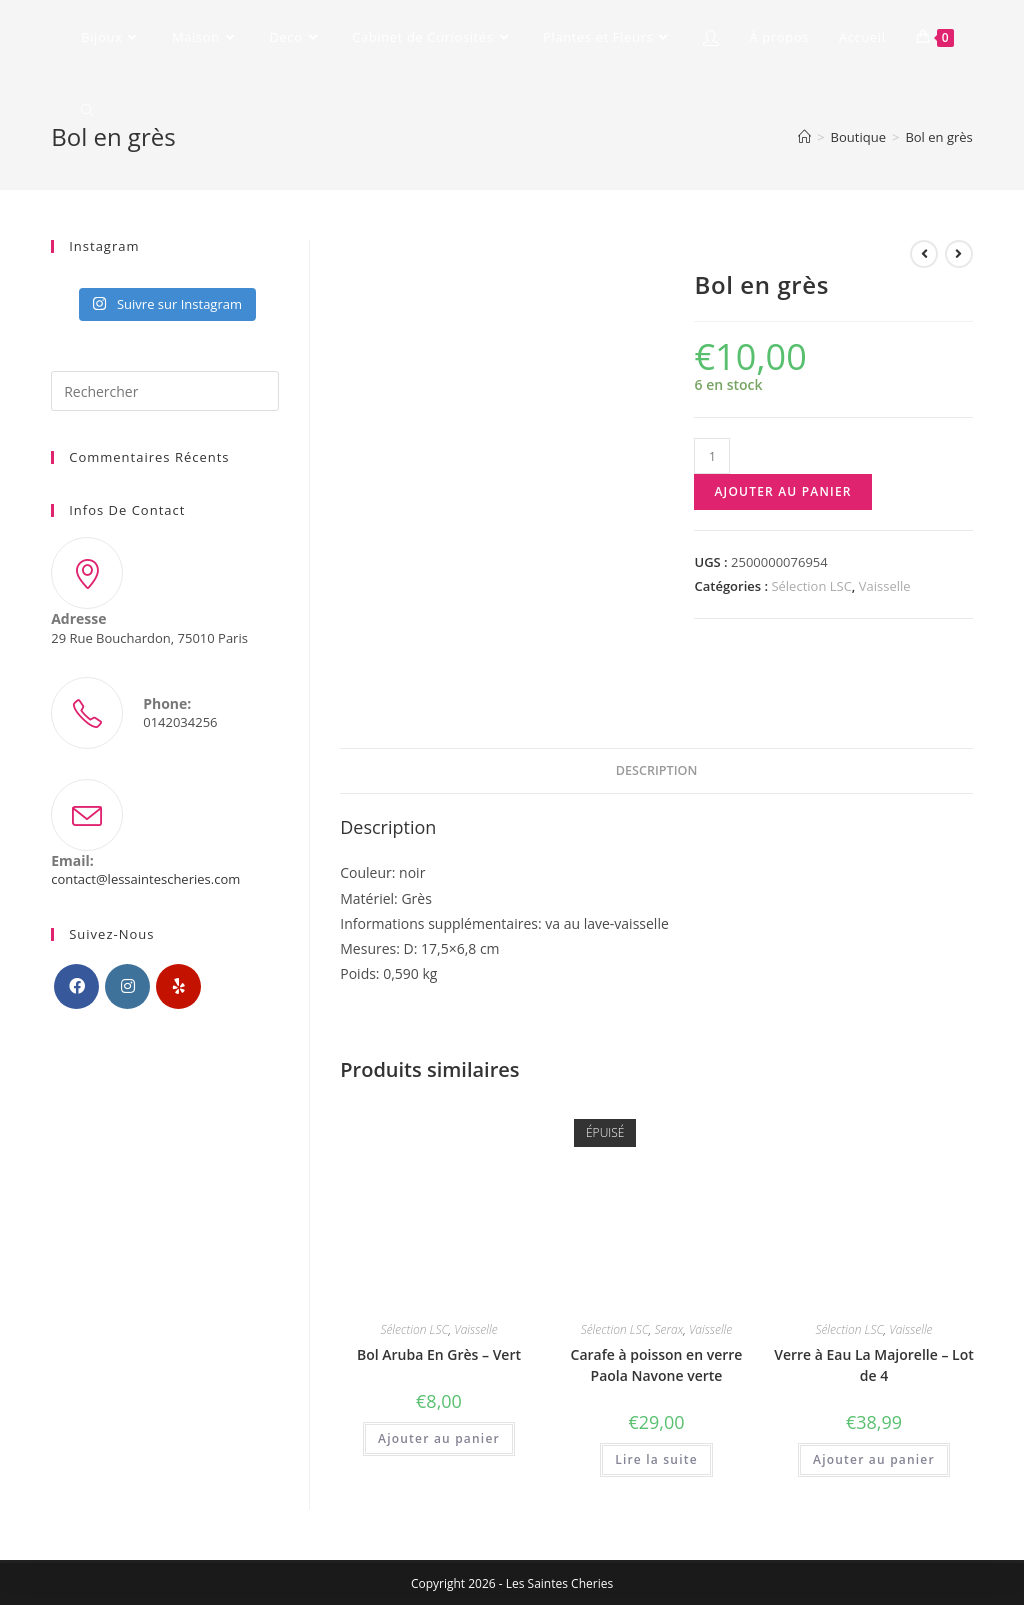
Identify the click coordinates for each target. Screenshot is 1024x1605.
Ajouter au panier (782, 491)
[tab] (657, 771)
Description (657, 770)
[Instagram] (127, 986)
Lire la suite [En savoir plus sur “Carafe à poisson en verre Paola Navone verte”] (656, 1459)
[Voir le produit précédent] (924, 254)
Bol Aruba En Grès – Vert (439, 1354)
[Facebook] (76, 986)
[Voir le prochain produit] (959, 254)
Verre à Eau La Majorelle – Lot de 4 (874, 1365)
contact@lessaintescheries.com (145, 879)
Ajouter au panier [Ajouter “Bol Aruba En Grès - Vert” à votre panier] (439, 1438)
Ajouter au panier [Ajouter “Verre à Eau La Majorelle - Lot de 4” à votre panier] (874, 1459)
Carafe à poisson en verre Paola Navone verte (657, 1365)
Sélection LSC (811, 586)
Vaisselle (885, 586)
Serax (668, 1329)
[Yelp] (178, 986)
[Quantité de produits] (712, 456)
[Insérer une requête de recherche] (165, 391)
